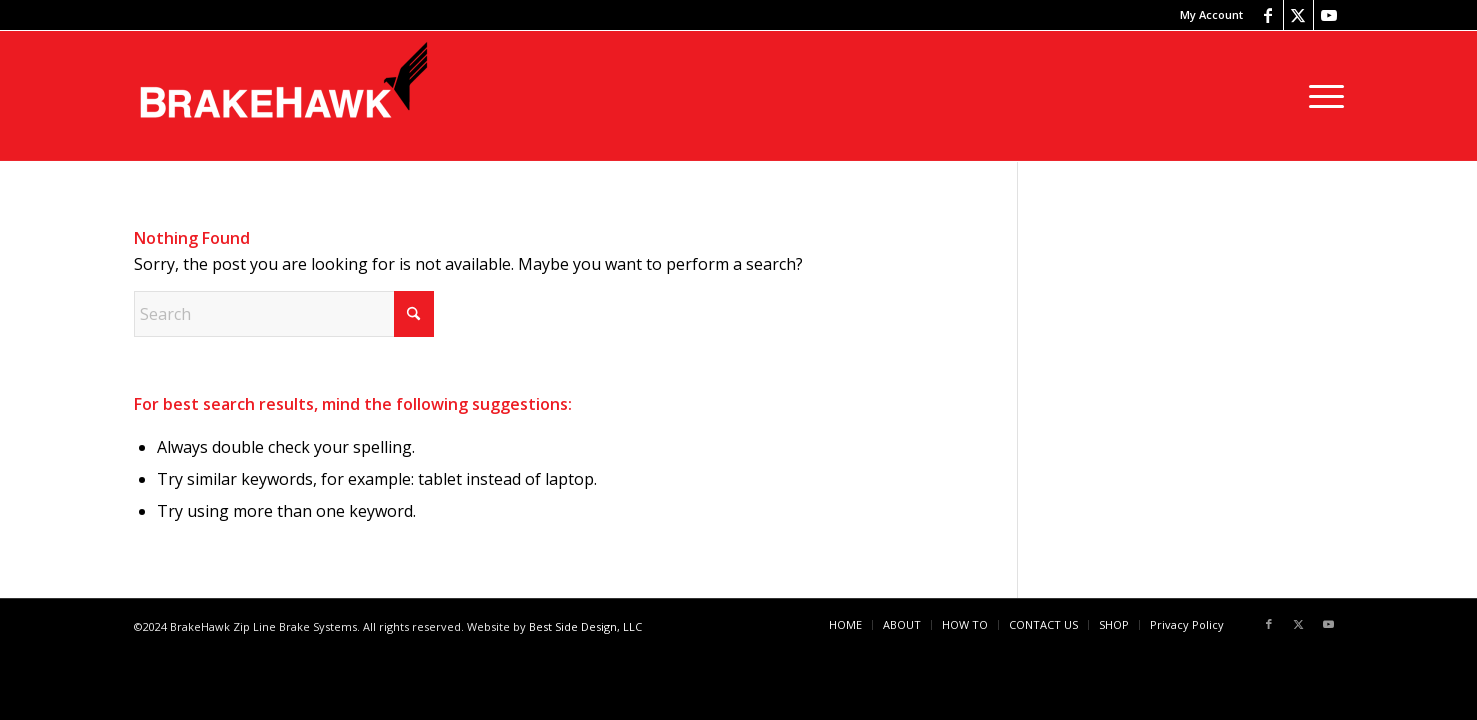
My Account (1211, 14)
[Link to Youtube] (1329, 15)
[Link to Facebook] (1268, 15)
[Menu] (1320, 96)
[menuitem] (1206, 15)
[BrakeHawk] (284, 96)
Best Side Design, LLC (585, 626)
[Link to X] (1298, 15)
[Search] (284, 314)
